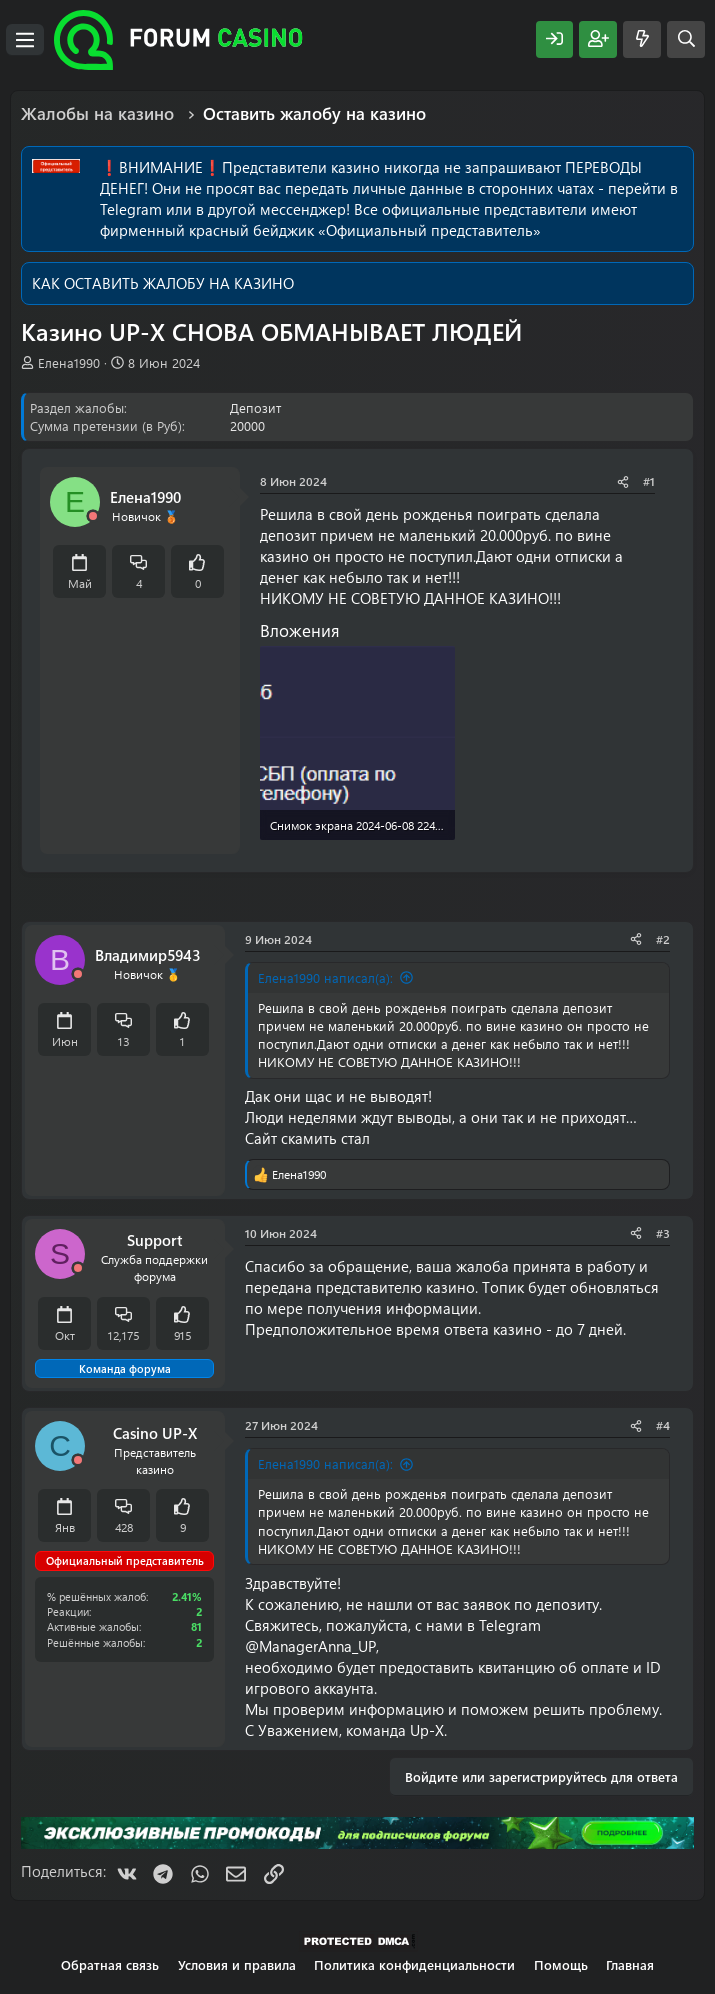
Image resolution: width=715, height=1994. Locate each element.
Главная (630, 1964)
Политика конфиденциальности (414, 1964)
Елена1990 (69, 362)
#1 (649, 481)
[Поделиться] (623, 481)
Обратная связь (110, 1964)
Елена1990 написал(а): (325, 977)
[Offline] (93, 516)
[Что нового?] (642, 39)
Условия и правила (237, 1964)
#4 (663, 1425)
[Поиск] (686, 39)
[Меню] (25, 40)
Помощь (561, 1964)
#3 (663, 1233)
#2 (663, 939)
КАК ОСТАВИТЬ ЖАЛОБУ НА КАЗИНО (163, 283)
